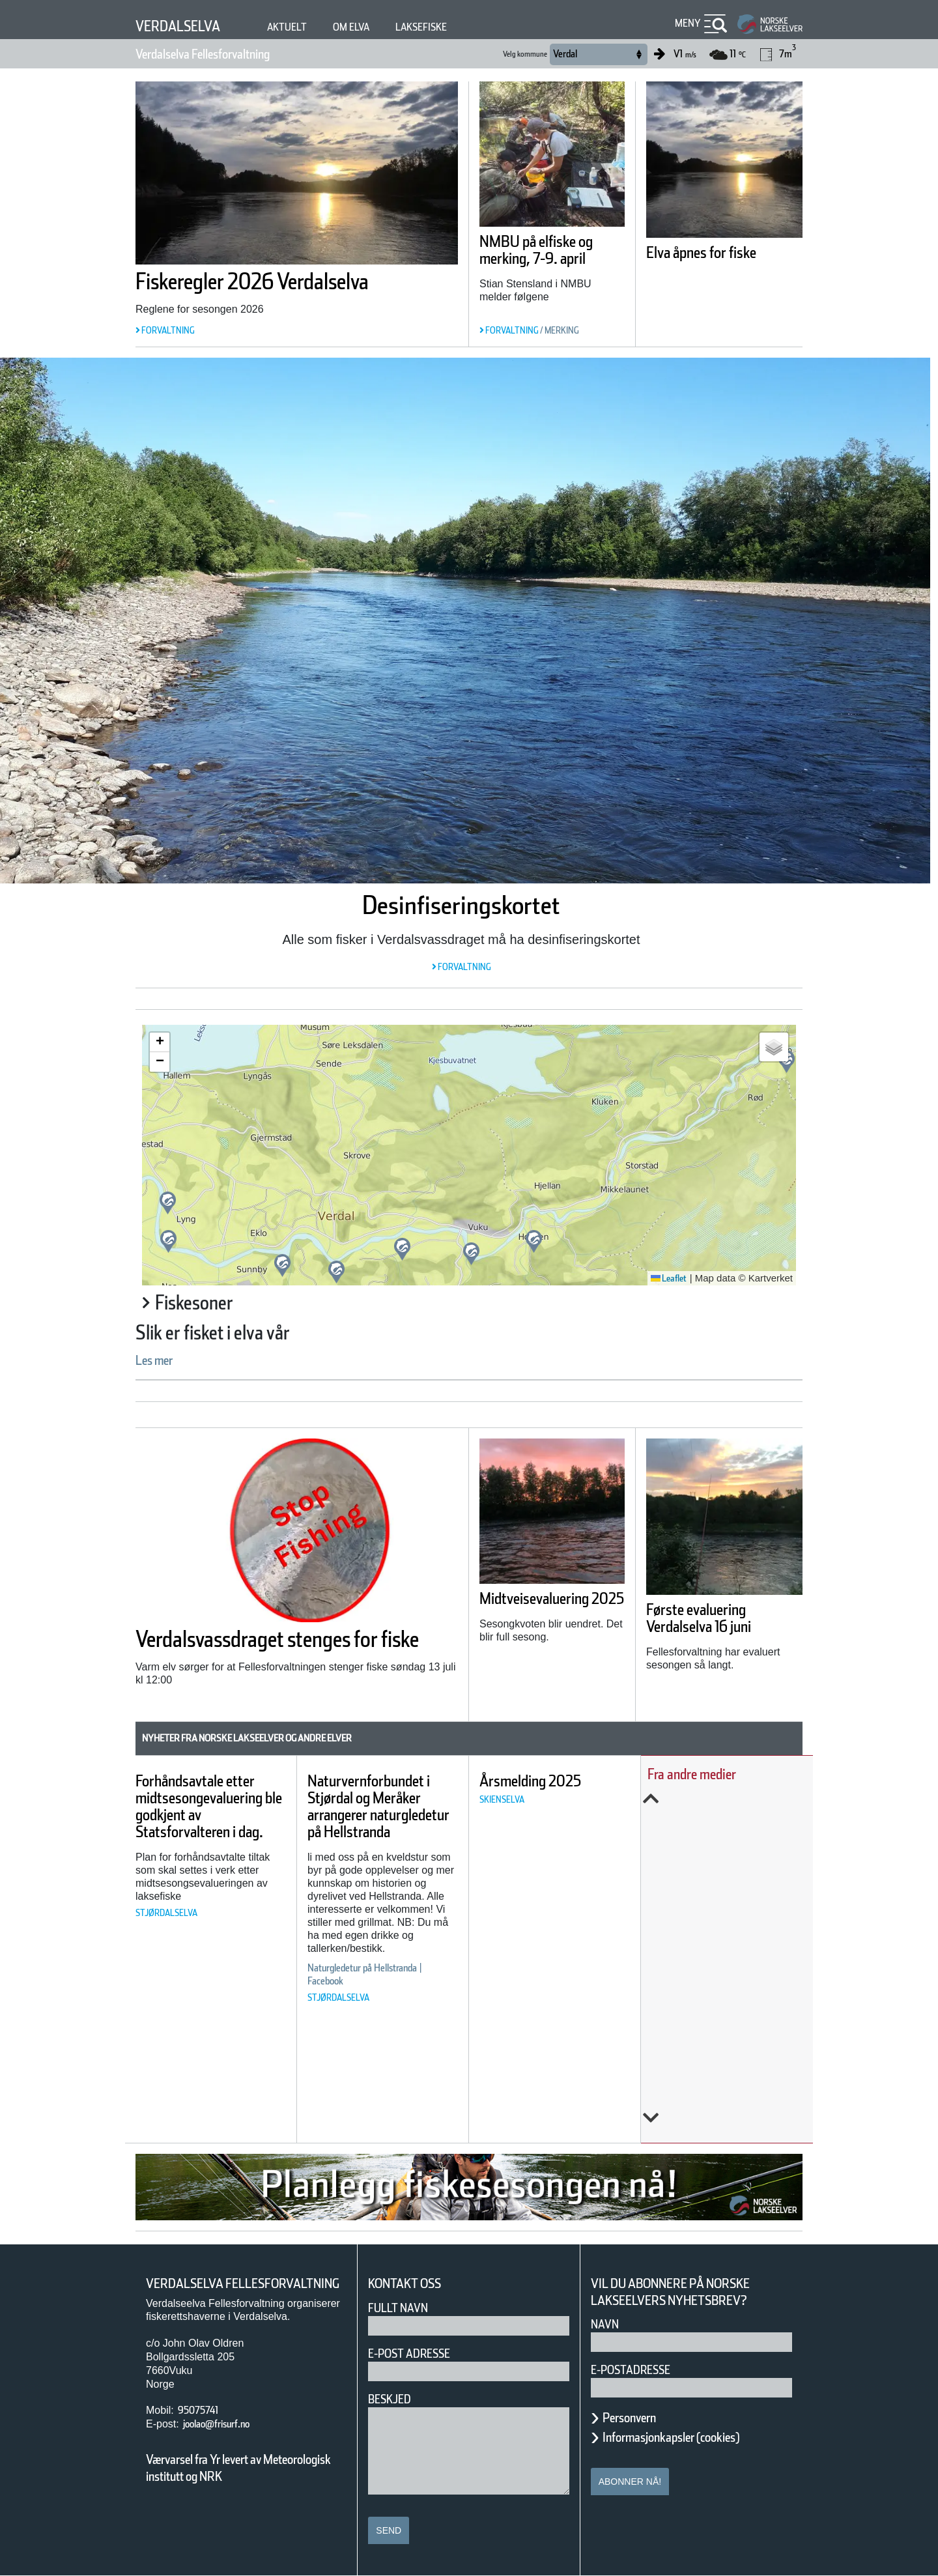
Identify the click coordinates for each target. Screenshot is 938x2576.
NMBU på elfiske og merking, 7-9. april (544, 259)
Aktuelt (305, 27)
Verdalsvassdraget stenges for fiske (284, 1648)
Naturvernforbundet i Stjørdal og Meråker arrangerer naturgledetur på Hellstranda (409, 1815)
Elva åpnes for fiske (722, 253)
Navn (607, 2324)
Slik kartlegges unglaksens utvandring (724, 1929)
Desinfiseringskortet (460, 905)
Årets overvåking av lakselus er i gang (741, 1849)
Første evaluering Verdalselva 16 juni (721, 1617)
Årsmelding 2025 (575, 1781)
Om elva (376, 27)
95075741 (204, 2427)
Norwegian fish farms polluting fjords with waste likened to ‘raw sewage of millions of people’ (736, 2026)
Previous (737, 1799)
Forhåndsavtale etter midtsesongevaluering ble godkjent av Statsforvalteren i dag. (222, 1815)
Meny (686, 23)
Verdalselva (185, 26)
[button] (471, 1253)
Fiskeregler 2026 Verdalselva (294, 281)
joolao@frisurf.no (227, 2441)
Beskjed (393, 2399)
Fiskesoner (206, 1302)
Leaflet (664, 1278)
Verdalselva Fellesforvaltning (228, 54)
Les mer (161, 1360)
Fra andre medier (723, 1774)
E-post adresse (418, 2353)
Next (737, 2118)
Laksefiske (456, 27)
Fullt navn (403, 2308)
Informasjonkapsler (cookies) (696, 2437)
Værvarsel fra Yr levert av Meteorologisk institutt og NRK (245, 2485)
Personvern (639, 2418)
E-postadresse (639, 2370)
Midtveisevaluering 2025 (551, 1610)
